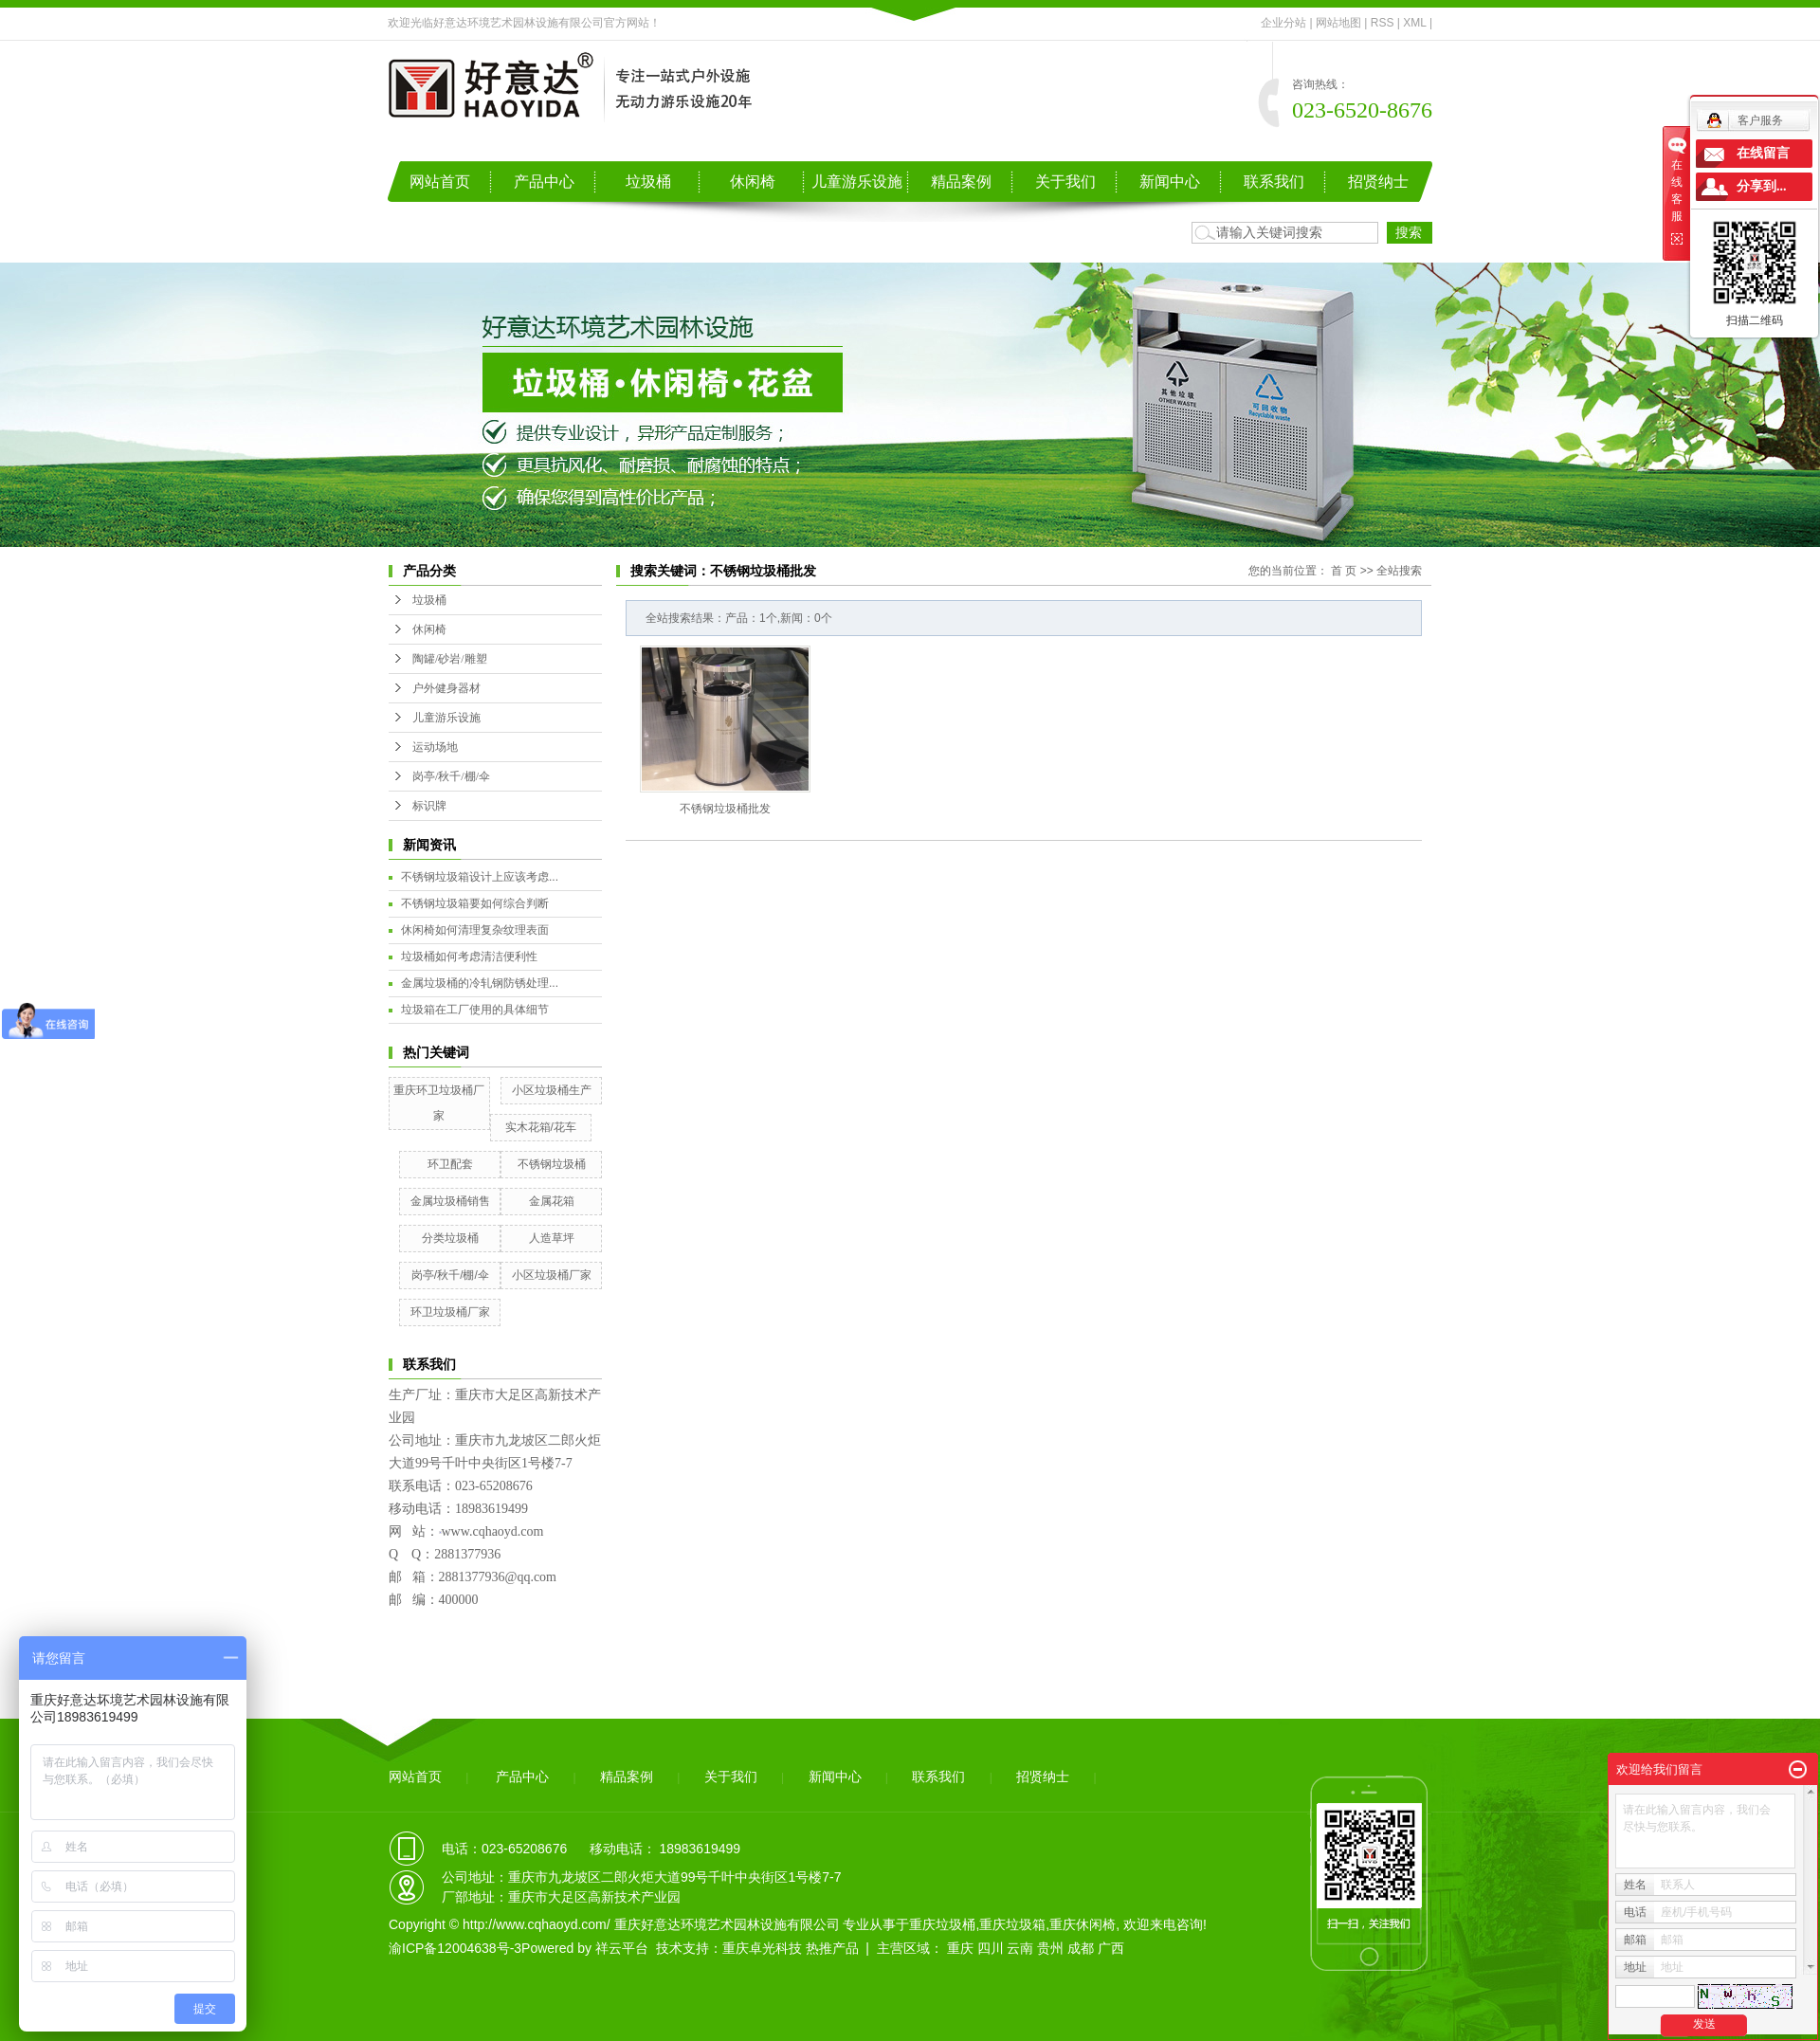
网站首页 (440, 181)
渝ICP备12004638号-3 (455, 1948)
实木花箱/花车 (540, 1127)
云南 (1020, 1948)
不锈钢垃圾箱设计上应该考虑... (479, 877)
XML (1414, 22)
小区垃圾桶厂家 (552, 1275)
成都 (1080, 1948)
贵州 (1050, 1948)
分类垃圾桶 (450, 1238)
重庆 (960, 1948)
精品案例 (961, 181)
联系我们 (1274, 181)
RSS (1382, 22)
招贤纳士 (1378, 181)
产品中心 (544, 181)
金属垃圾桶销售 (450, 1201)
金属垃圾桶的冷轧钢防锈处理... (479, 983)
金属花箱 (551, 1201)
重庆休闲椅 (1082, 1924)
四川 (990, 1948)
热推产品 (832, 1948)
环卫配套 (450, 1164)
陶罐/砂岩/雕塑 (449, 658)
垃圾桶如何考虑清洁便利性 (469, 956)
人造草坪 (551, 1238)
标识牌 (429, 805)
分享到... (1762, 186)
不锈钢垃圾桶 (552, 1164)
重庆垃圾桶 (942, 1924)
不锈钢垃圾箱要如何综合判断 (475, 903)
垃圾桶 (648, 181)
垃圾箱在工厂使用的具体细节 (475, 1009)
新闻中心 (1169, 181)
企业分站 (1283, 22)
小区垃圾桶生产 (552, 1090)
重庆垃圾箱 (1012, 1924)
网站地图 (1338, 22)
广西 (1111, 1948)
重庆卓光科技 (762, 1948)
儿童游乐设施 (856, 181)
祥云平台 (621, 1948)
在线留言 (1763, 153)
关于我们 (1065, 181)
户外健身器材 (446, 688)
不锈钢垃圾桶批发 (725, 808)
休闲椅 (752, 181)
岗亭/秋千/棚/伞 (451, 776)
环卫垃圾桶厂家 (450, 1312)
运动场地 (435, 747)
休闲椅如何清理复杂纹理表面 (475, 930)
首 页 (1343, 570)
